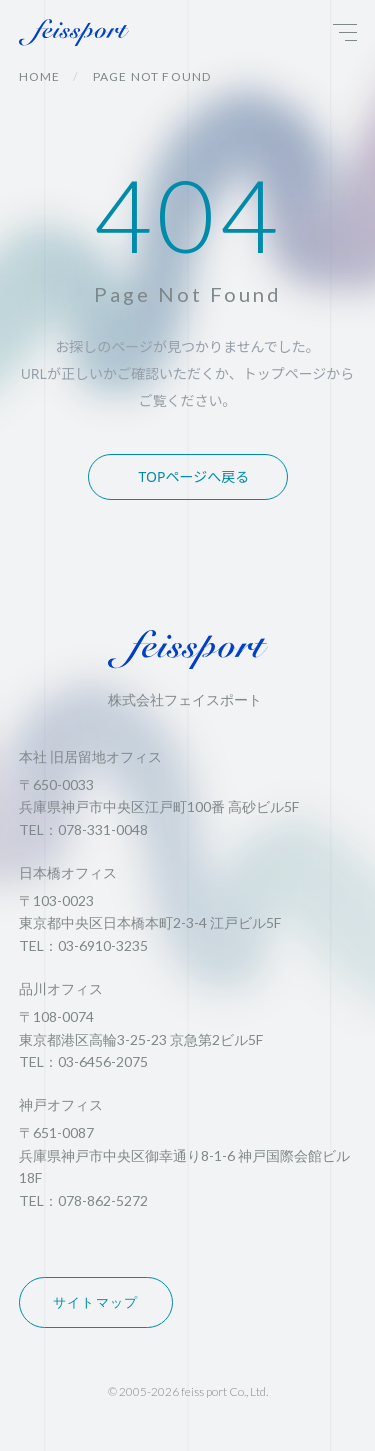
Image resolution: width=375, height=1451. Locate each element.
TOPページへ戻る (194, 476)
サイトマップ (96, 1302)
